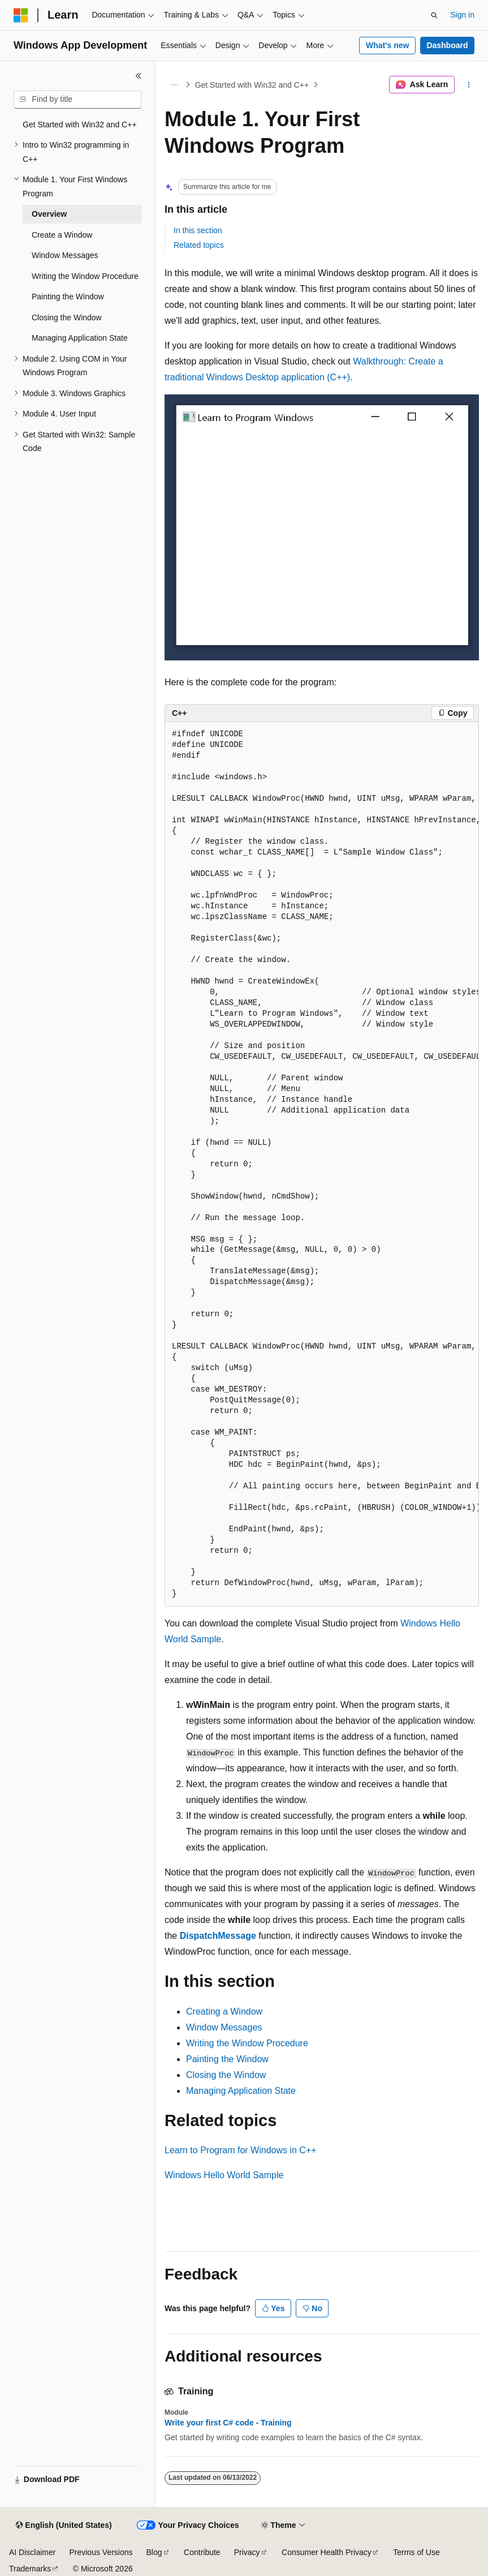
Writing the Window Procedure (247, 2043)
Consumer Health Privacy (327, 2552)
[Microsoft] (21, 15)
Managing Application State (241, 2091)
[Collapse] (138, 76)
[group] (322, 1164)
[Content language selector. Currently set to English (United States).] (63, 2526)
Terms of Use (416, 2552)
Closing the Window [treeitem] (67, 317)
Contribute (202, 2552)
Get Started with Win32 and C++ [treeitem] (80, 124)
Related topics (199, 245)
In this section (198, 230)
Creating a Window (224, 2011)
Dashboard (447, 45)
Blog (154, 2552)
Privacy (247, 2552)
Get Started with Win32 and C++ (252, 84)
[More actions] (469, 85)
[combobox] (77, 100)
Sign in (462, 14)
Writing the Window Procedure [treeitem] (85, 276)
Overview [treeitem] (49, 213)
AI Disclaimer (32, 2552)
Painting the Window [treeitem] (68, 296)
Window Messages (224, 2027)
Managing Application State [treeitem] (80, 337)
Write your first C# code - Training (228, 2422)
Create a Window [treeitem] (62, 234)
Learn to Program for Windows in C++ (241, 2150)
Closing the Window (226, 2075)
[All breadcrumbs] (174, 85)
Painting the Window (227, 2059)
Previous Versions (100, 2552)
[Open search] (434, 15)
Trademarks (30, 2568)
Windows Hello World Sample (224, 2175)
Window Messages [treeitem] (65, 255)
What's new (387, 45)
